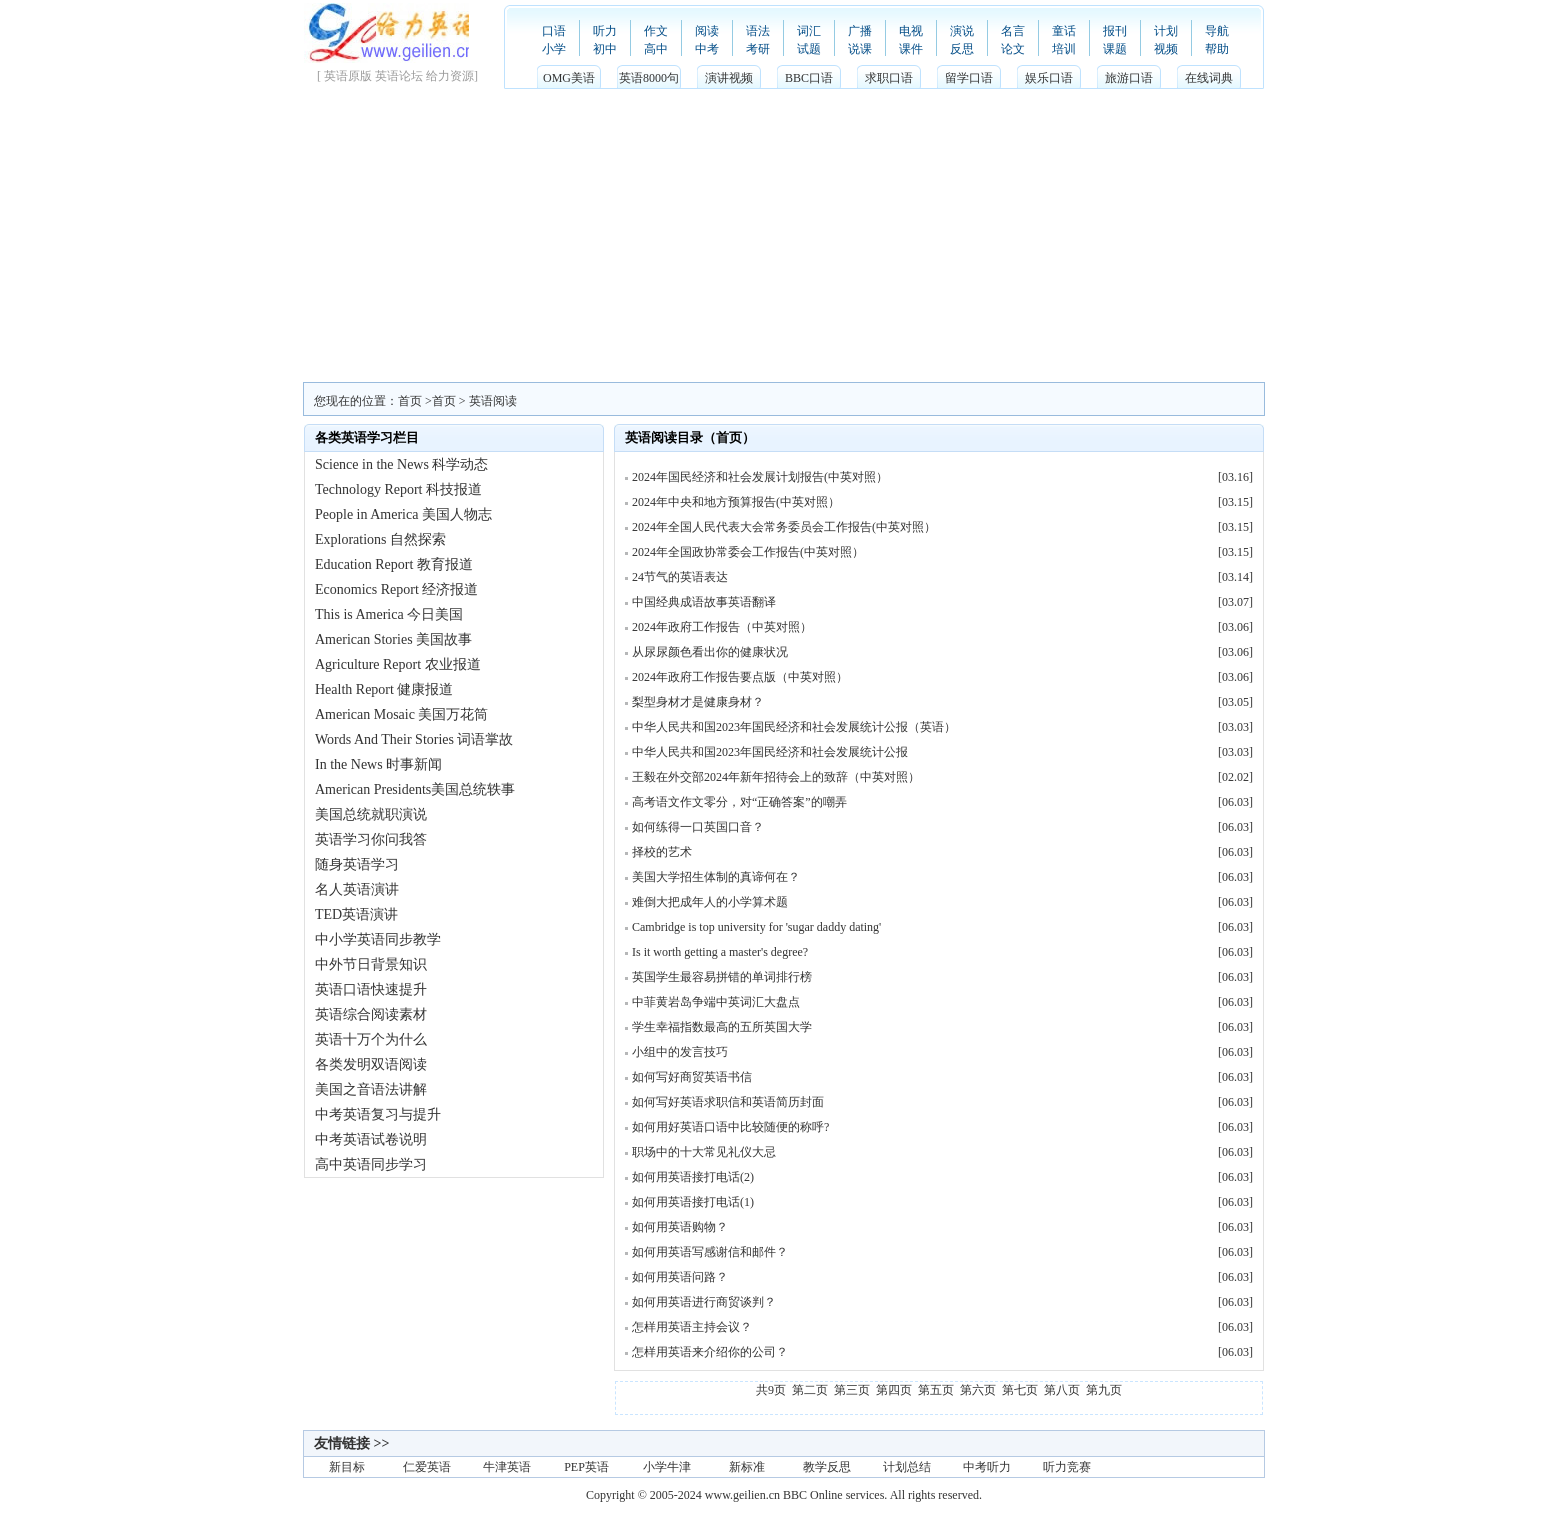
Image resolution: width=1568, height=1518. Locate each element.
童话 (1064, 31)
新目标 (347, 1467)
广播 (860, 31)
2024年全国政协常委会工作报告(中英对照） (748, 552)
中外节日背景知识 (371, 964)
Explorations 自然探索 (380, 539)
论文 (1013, 49)
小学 (554, 49)
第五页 (936, 1390)
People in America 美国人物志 (403, 514)
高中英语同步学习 (371, 1164)
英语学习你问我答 (371, 839)
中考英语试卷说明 (371, 1139)
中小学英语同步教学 (378, 939)
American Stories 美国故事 (393, 639)
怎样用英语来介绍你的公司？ (710, 1352)
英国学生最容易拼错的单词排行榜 (722, 977)
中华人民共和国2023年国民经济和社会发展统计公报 (770, 752)
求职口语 (889, 78)
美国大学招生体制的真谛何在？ (716, 877)
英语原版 (348, 76)
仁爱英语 (427, 1467)
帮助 (1217, 49)
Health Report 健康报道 (384, 689)
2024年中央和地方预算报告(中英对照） (736, 502)
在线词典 (1209, 78)
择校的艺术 (662, 852)
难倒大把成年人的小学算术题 (710, 902)
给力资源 (450, 76)
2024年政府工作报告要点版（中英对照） (740, 677)
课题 (1115, 49)
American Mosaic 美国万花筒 (401, 714)
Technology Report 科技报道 (398, 489)
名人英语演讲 (357, 889)
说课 (860, 49)
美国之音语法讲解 (371, 1089)
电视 (911, 31)
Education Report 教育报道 (394, 564)
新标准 (747, 1467)
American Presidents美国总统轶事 (415, 789)
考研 (758, 49)
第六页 (978, 1390)
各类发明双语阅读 (371, 1064)
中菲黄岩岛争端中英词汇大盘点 (716, 1002)
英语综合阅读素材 (371, 1014)
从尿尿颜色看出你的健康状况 (710, 652)
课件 (911, 49)
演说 (962, 31)
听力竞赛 (1067, 1467)
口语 (554, 31)
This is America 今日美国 (389, 614)
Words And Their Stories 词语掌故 (414, 739)
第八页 (1062, 1390)
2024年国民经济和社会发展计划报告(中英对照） (760, 477)
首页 (444, 401)
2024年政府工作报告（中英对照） (722, 627)
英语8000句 (649, 78)
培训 (1064, 49)
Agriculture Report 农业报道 (398, 664)
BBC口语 (809, 78)
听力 (605, 31)
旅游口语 (1129, 78)
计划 (1166, 31)
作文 (656, 31)
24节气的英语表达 (680, 577)
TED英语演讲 (356, 914)
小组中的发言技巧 (680, 1052)
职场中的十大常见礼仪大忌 (704, 1152)
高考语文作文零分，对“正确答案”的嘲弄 (739, 802)
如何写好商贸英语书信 (692, 1077)
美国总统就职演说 (371, 814)
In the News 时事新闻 (378, 764)
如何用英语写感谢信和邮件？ (710, 1252)
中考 (707, 49)
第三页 (852, 1390)
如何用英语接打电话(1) (693, 1202)
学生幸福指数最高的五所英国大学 (722, 1027)
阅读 (707, 31)
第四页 (894, 1390)
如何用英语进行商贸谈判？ (704, 1302)
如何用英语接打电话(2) (693, 1177)
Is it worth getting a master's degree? (720, 952)
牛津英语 (507, 1467)
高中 (656, 49)
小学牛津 (667, 1467)
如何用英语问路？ (680, 1277)
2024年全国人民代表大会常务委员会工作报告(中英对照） (784, 527)
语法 (758, 31)
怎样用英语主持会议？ (692, 1327)
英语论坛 (399, 76)
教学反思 (827, 1467)
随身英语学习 (357, 864)
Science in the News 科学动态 (401, 464)
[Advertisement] (784, 232)
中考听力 (987, 1467)
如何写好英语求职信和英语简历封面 (728, 1102)
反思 (962, 49)
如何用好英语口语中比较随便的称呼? (730, 1127)
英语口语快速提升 (371, 989)
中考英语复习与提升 (378, 1114)
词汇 (809, 31)
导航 (1217, 31)
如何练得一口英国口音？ (698, 827)
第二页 (810, 1390)
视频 (1166, 49)
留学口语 (969, 78)
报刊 (1115, 31)
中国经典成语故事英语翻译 (704, 602)
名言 (1013, 31)
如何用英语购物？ (680, 1227)
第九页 (1104, 1390)
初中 (605, 49)
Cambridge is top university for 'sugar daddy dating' (756, 927)
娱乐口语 (1049, 78)
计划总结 (907, 1467)
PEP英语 (586, 1467)
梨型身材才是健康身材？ (698, 702)
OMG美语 (569, 78)
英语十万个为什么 (371, 1039)
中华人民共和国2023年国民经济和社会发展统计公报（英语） (794, 727)
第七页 (1020, 1390)
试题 (809, 49)
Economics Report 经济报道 (396, 589)
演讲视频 (729, 78)
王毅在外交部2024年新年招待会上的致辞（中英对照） (776, 777)
